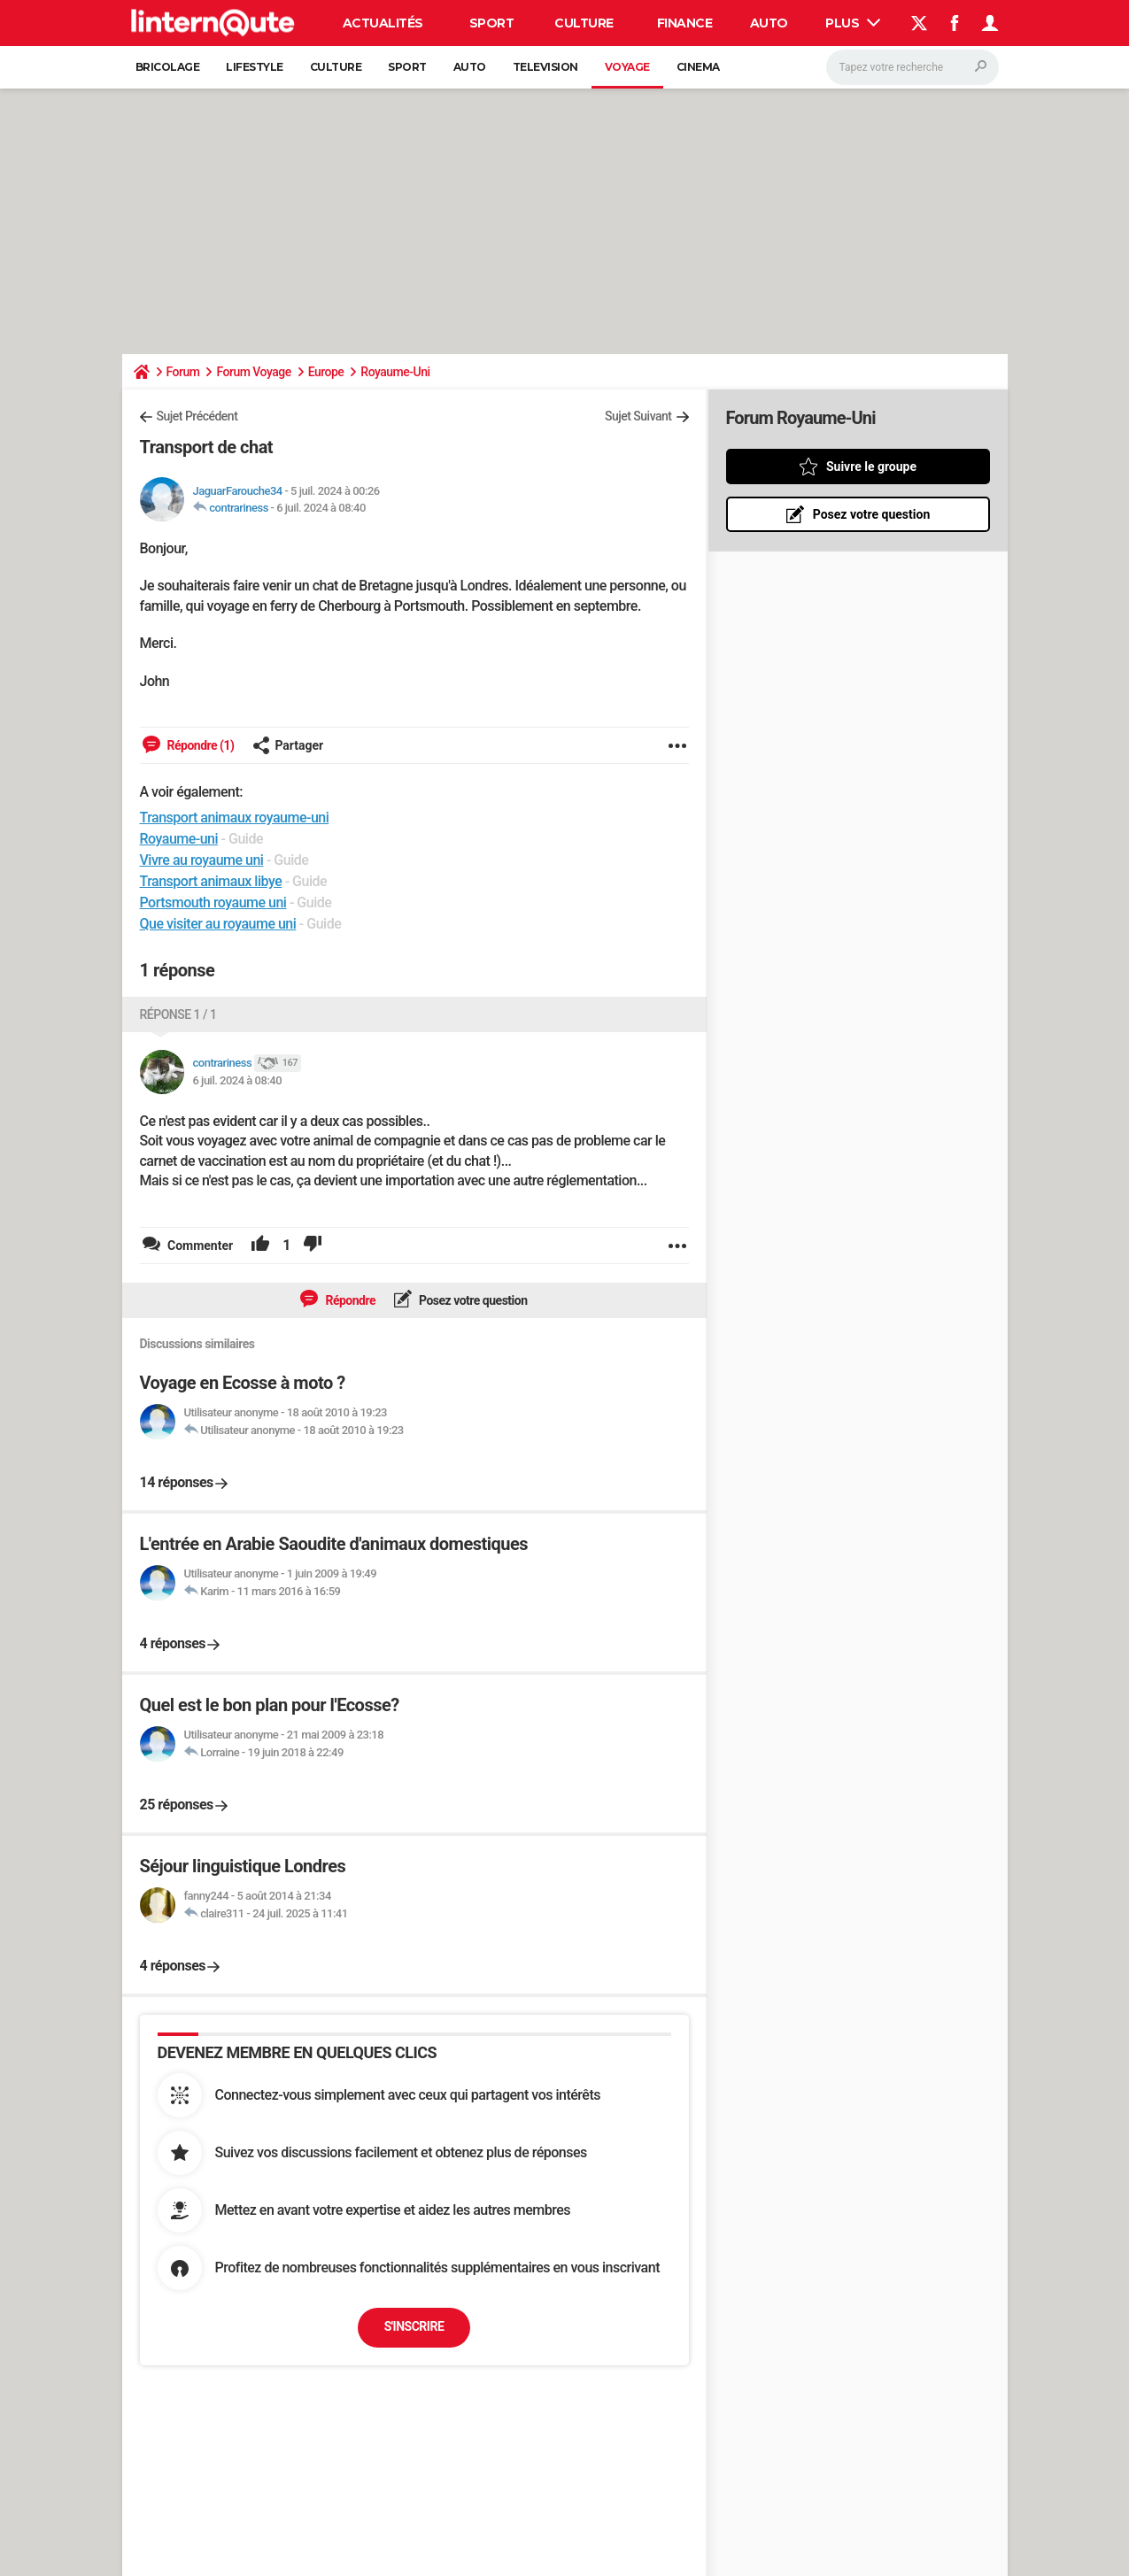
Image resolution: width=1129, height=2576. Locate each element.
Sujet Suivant (638, 416)
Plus (852, 23)
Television (545, 66)
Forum (183, 372)
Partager (287, 745)
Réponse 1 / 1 (178, 1014)
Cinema (698, 66)
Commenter (199, 1245)
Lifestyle (254, 66)
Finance (685, 23)
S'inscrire (414, 2326)
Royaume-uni (179, 838)
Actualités (383, 23)
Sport (491, 23)
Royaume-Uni (394, 372)
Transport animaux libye (211, 881)
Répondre (348, 1300)
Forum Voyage (253, 372)
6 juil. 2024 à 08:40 (321, 507)
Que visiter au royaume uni (218, 923)
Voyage (627, 66)
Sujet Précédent (197, 416)
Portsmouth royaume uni (213, 902)
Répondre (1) (200, 745)
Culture (584, 23)
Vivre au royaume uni (202, 860)
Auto (769, 23)
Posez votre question (472, 1300)
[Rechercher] (912, 67)
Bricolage (167, 66)
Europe (326, 372)
